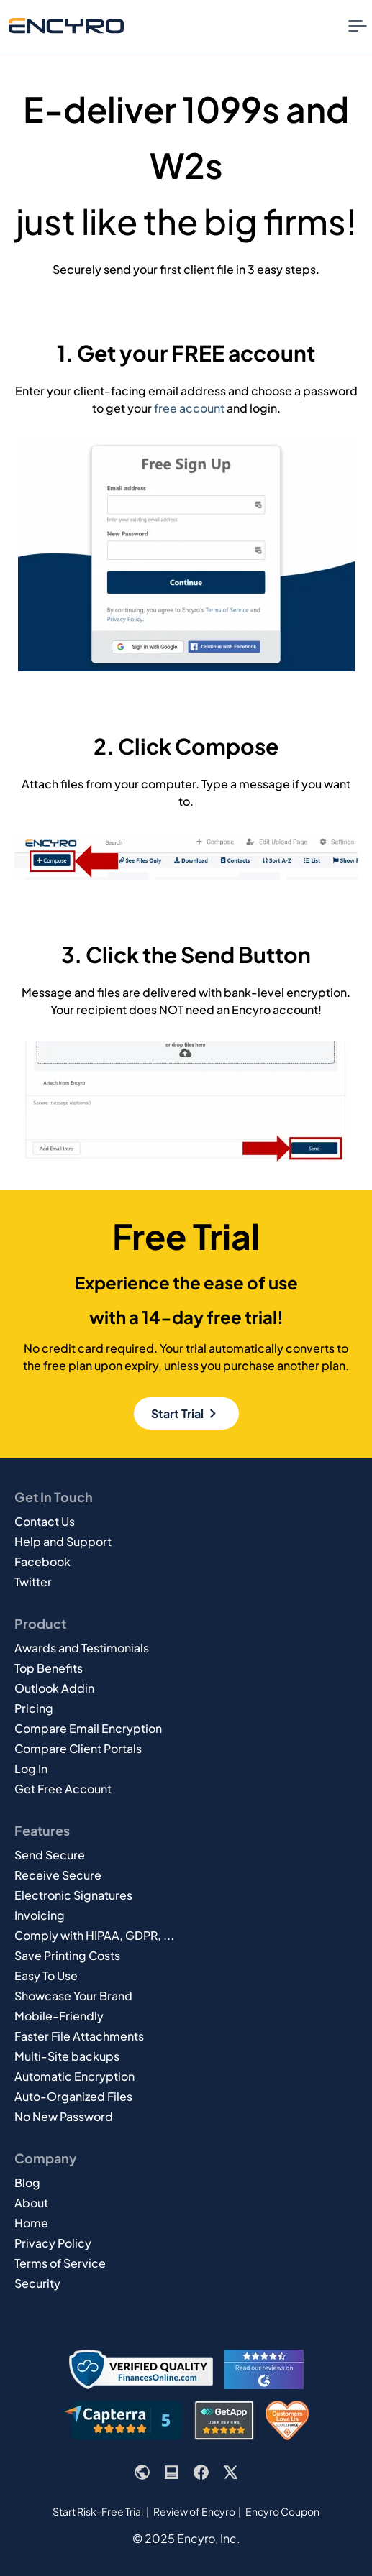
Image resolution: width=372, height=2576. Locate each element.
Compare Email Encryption (88, 1728)
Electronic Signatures (73, 1895)
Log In (30, 1768)
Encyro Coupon (282, 2511)
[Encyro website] (142, 2472)
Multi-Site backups (66, 2056)
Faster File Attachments (79, 2035)
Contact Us (44, 1521)
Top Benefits (48, 1667)
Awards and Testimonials (81, 1647)
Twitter (33, 1581)
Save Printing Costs (67, 1955)
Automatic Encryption (74, 2076)
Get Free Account (63, 1788)
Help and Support (63, 1541)
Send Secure (49, 1854)
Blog (27, 2182)
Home (31, 2222)
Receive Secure (57, 1874)
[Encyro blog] (172, 2472)
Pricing (33, 1708)
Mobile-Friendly (59, 2015)
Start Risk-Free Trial (98, 2511)
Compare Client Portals (78, 1748)
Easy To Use (46, 1975)
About (31, 2202)
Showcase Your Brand (73, 1995)
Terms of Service (60, 2263)
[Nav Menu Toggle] (357, 25)
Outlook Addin (54, 1688)
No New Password (63, 2116)
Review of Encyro (194, 2511)
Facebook (42, 1561)
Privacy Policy (52, 2242)
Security (37, 2283)
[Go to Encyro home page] (66, 25)
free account (189, 407)
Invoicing (39, 1915)
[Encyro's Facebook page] (201, 2472)
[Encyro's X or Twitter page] (231, 2472)
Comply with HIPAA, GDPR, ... (94, 1935)
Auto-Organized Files (73, 2096)
